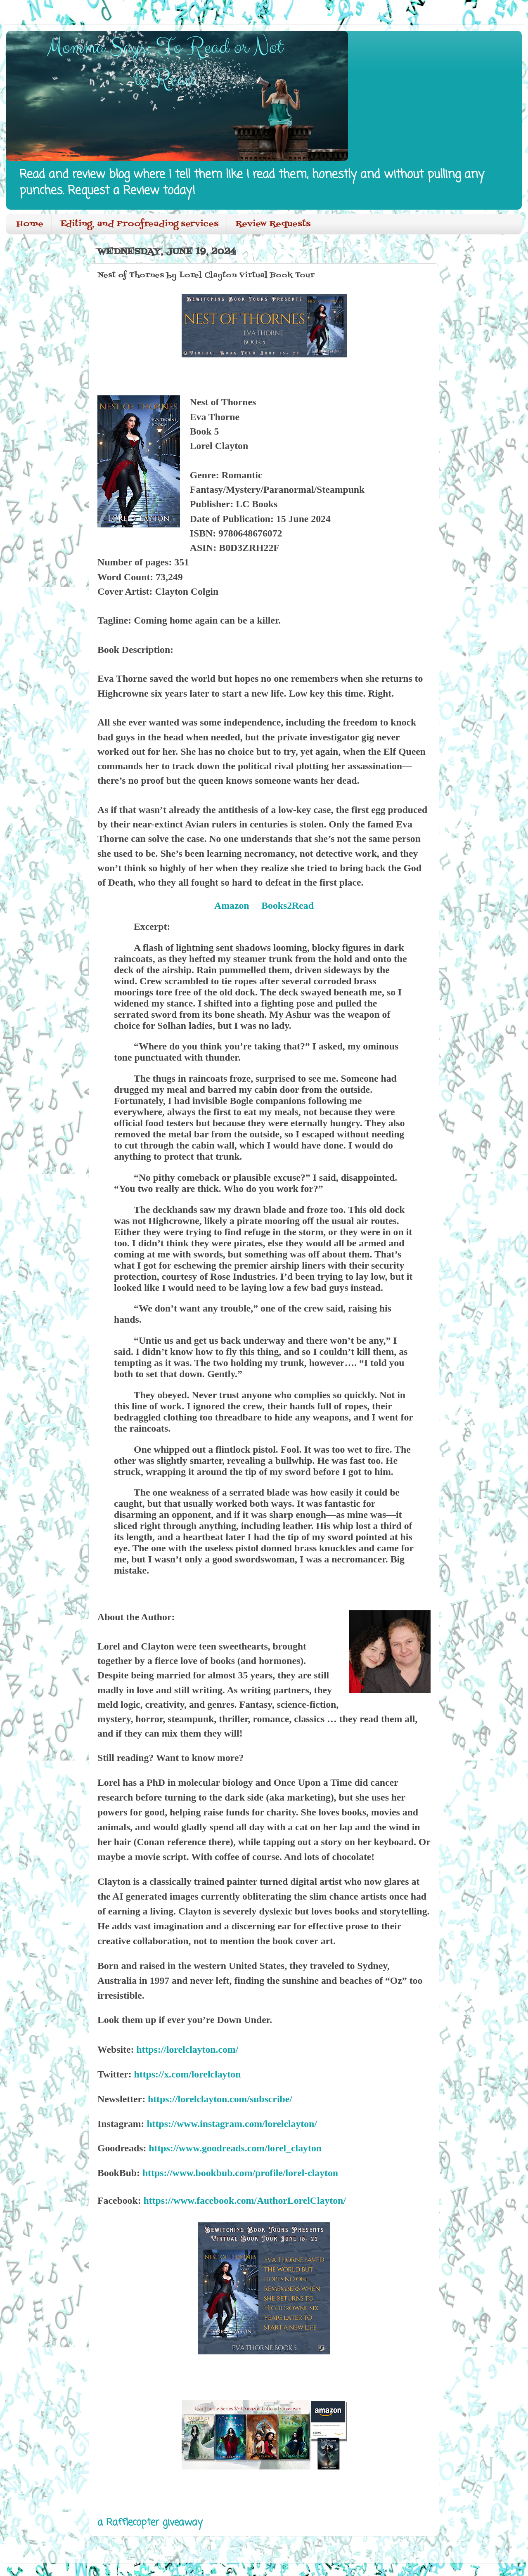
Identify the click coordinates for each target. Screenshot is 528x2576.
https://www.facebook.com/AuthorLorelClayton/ (244, 2200)
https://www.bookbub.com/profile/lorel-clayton (240, 2172)
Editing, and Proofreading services (139, 224)
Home (30, 224)
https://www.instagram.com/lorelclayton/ (232, 2123)
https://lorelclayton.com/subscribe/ (220, 2099)
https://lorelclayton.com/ (187, 2049)
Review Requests (272, 224)
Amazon (231, 905)
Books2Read (287, 905)
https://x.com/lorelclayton (187, 2074)
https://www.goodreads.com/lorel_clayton (235, 2148)
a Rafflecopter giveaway (149, 2522)
